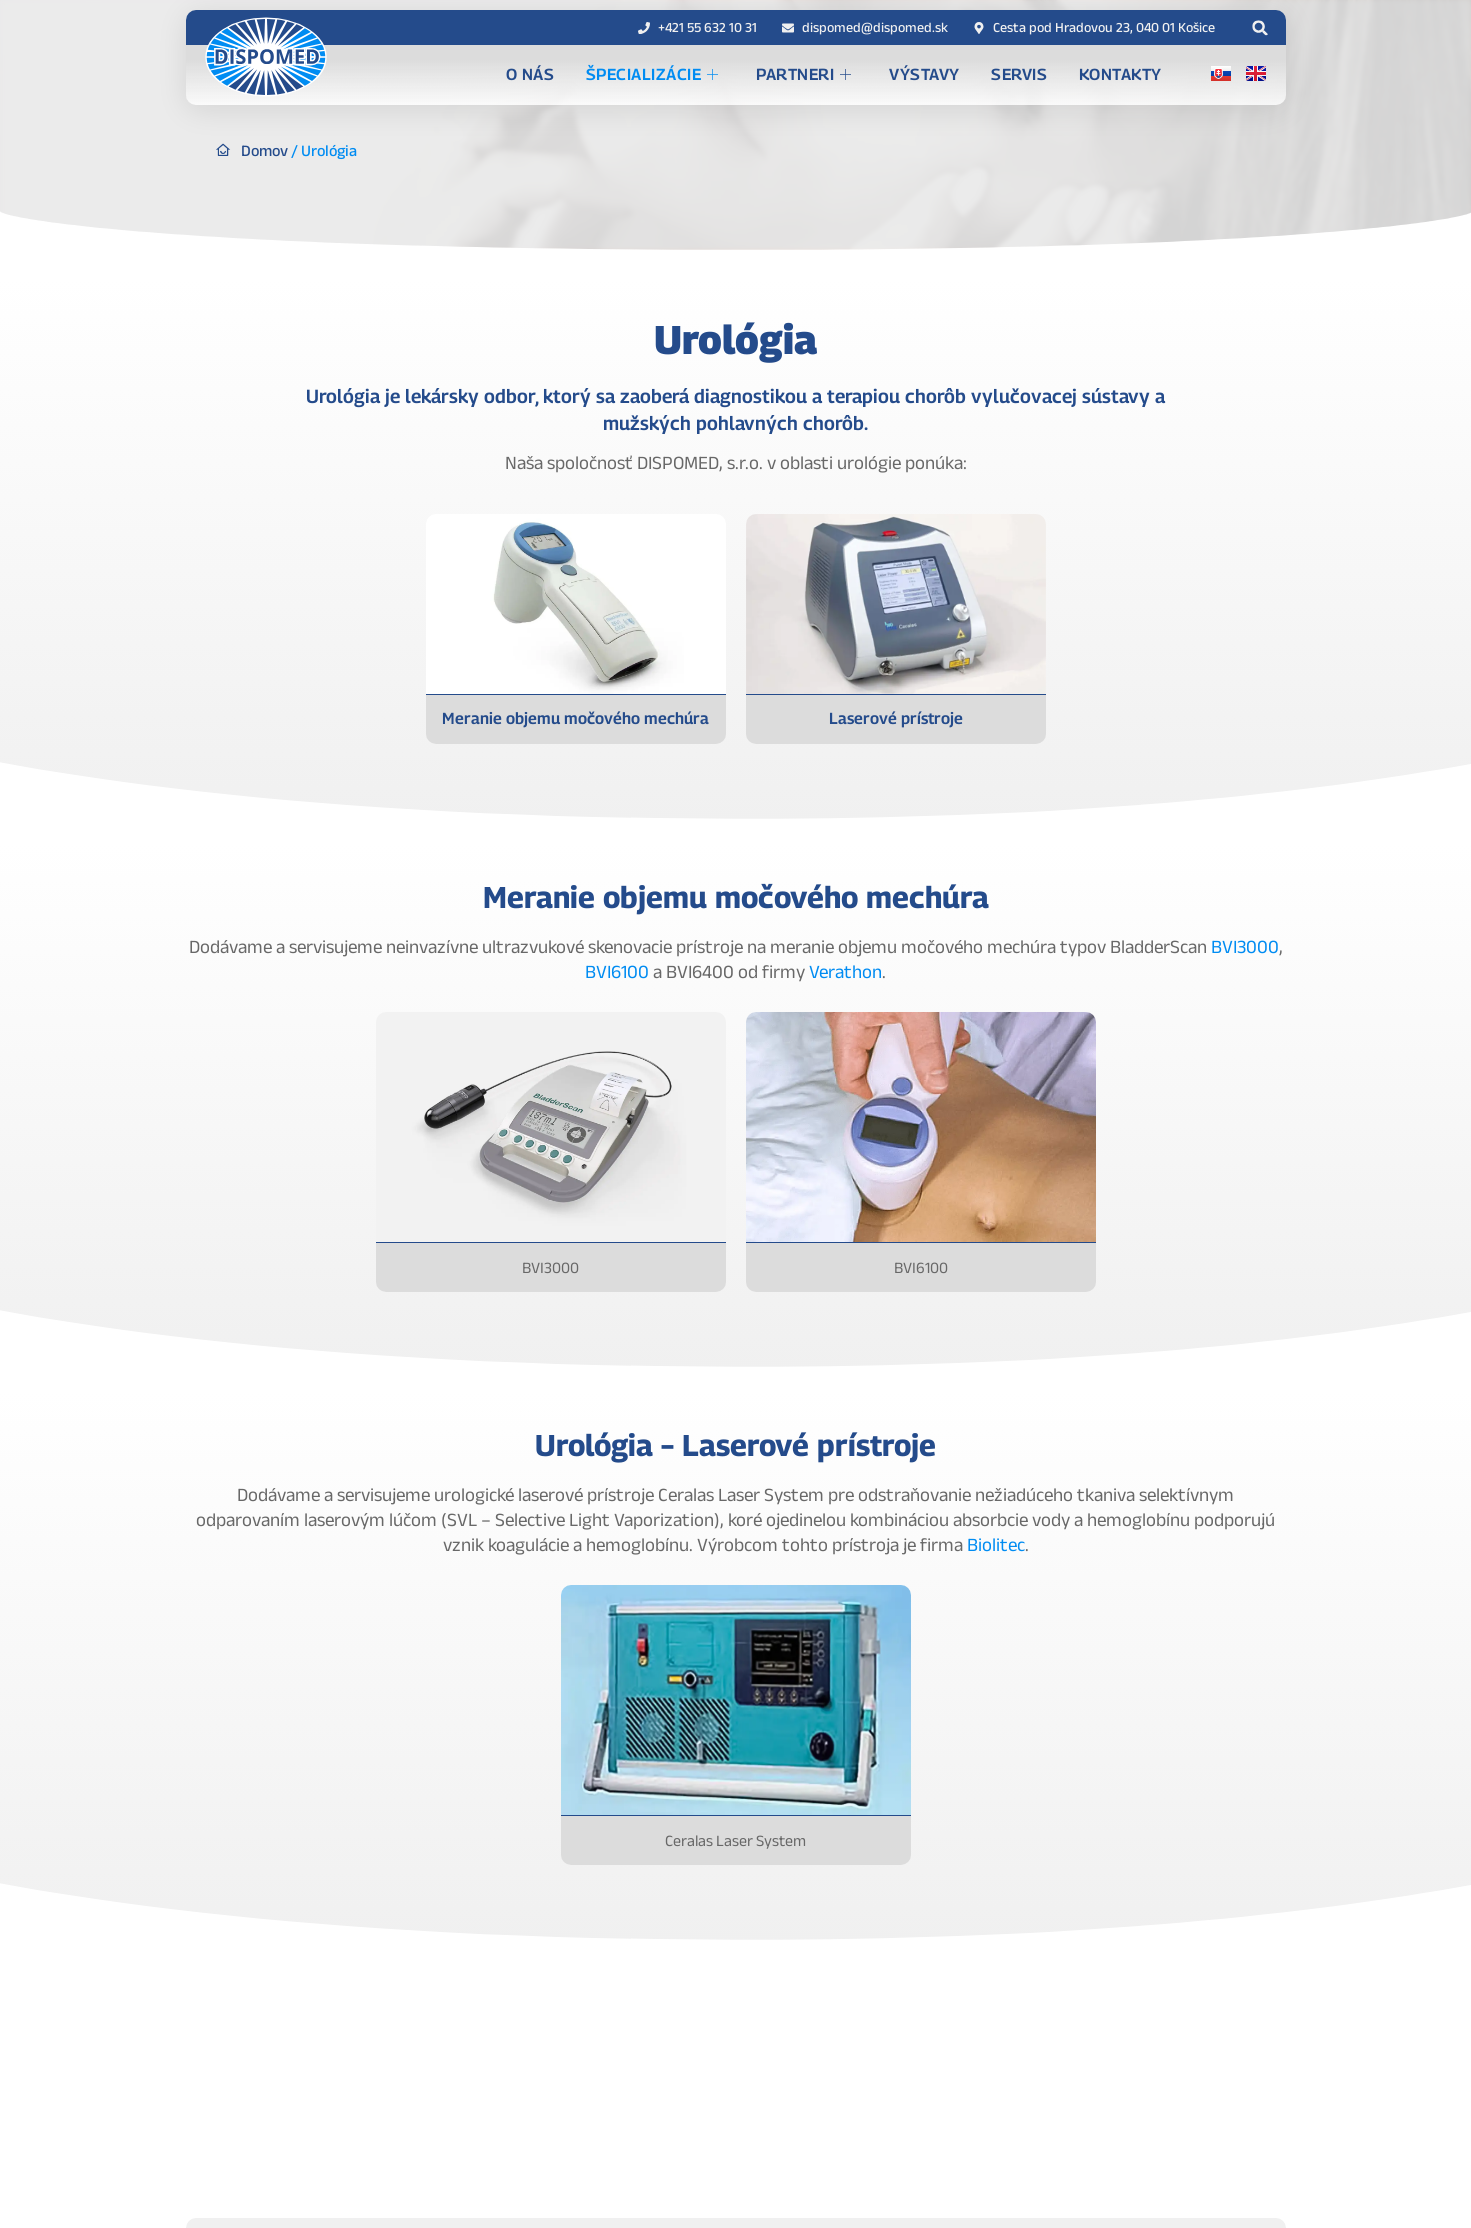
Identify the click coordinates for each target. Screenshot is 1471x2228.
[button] (1260, 27)
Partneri (847, 75)
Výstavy (956, 74)
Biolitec (996, 1544)
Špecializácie (707, 75)
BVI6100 (617, 971)
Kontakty (1129, 74)
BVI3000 (1245, 946)
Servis (1040, 74)
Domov (266, 150)
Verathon (845, 971)
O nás (597, 74)
